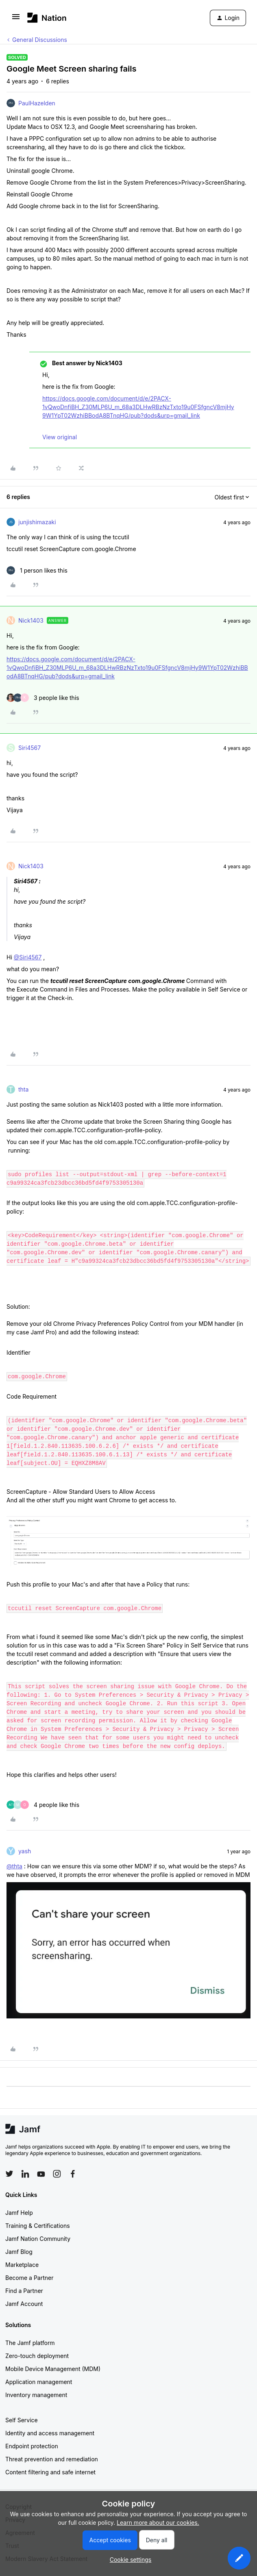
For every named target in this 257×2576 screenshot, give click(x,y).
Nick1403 (31, 620)
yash (24, 1851)
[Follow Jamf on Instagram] (57, 2174)
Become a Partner (29, 2277)
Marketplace (22, 2264)
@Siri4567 (28, 957)
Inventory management (36, 2394)
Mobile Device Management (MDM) (52, 2368)
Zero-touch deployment (37, 2355)
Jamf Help (19, 2212)
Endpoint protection (31, 2446)
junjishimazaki (37, 522)
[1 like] (37, 570)
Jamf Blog (19, 2251)
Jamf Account (24, 2303)
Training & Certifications (37, 2225)
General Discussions (39, 39)
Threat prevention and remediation (51, 2459)
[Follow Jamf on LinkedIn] (25, 2174)
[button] (16, 19)
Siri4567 (29, 747)
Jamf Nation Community (37, 2238)
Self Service (21, 2420)
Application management (38, 2381)
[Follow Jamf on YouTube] (41, 2174)
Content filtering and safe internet (50, 2472)
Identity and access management (49, 2433)
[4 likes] (43, 1804)
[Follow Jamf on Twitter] (9, 2174)
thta (23, 1089)
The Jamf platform (30, 2342)
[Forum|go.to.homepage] (47, 18)
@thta (14, 1866)
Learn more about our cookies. (158, 2522)
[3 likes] (43, 697)
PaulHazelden (36, 103)
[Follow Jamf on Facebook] (73, 2174)
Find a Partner (24, 2290)
